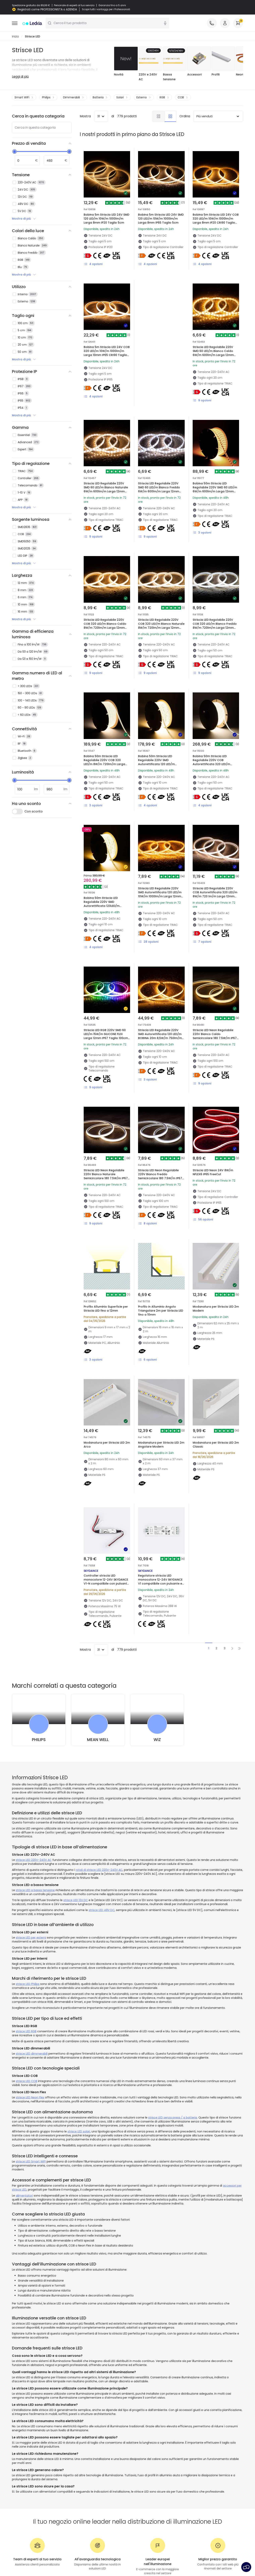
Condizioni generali (42, 2561)
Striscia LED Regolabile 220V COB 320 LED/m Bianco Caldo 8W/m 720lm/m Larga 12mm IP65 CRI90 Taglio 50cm (106, 595)
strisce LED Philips (27, 1865)
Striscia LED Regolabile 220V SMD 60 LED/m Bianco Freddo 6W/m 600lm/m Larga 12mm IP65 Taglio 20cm (161, 471)
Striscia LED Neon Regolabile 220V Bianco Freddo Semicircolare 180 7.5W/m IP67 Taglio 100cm (160, 1090)
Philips (48, 98)
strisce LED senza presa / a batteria (172, 1999)
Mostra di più (24, 219)
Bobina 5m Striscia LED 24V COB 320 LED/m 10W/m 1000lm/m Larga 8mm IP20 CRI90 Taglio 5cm (216, 221)
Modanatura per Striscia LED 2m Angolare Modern (160, 1333)
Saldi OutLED (79, 2512)
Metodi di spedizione (26, 2490)
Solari (122, 98)
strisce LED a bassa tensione (35, 1771)
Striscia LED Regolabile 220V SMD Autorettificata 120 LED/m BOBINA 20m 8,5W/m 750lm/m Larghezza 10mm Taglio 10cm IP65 (160, 969)
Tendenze (137, 2484)
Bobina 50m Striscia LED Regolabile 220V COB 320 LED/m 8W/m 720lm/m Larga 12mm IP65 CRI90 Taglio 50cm (107, 722)
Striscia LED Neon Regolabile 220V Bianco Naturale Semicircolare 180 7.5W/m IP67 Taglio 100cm (106, 1090)
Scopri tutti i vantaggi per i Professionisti (106, 9)
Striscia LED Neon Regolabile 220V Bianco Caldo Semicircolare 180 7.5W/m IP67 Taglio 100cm (214, 966)
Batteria (100, 98)
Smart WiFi (24, 98)
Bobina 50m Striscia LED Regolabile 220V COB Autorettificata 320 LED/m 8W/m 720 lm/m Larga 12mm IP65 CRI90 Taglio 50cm (215, 722)
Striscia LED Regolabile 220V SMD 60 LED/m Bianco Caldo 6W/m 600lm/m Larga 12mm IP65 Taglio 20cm (215, 339)
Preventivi (77, 2501)
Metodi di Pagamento (27, 2495)
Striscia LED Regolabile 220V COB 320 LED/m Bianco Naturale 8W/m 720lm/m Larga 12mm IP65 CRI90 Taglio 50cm (161, 598)
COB (183, 98)
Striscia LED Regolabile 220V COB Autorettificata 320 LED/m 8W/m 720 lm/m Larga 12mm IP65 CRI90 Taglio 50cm (216, 845)
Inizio (15, 37)
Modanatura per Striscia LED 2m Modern (215, 1209)
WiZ (157, 1621)
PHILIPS (39, 1621)
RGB (164, 98)
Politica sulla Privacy (75, 2561)
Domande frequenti (26, 2506)
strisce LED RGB (26, 1913)
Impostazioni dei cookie (149, 2561)
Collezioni (136, 2512)
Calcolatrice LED (82, 2495)
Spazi (133, 2501)
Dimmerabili (73, 98)
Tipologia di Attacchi (85, 2490)
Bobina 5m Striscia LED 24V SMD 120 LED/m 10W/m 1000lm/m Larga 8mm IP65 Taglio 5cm (161, 219)
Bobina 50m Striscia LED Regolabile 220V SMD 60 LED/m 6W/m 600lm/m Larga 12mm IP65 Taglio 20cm (216, 471)
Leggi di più (20, 76)
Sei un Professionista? (27, 2501)
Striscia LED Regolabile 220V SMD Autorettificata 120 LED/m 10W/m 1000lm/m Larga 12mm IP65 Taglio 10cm (160, 843)
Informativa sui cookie (111, 2561)
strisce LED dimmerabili (32, 1935)
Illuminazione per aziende (88, 2506)
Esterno (143, 98)
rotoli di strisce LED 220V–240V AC (99, 1751)
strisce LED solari (79, 2013)
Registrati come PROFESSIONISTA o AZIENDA (47, 9)
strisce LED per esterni (31, 1819)
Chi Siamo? (20, 2478)
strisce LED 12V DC (75, 1781)
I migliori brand (81, 2484)
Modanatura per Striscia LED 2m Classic (215, 1333)
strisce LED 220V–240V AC (34, 1741)
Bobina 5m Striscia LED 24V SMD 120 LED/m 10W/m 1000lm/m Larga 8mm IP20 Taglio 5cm (106, 219)
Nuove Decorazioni (143, 2495)
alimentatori (24, 2077)
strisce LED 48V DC (102, 1791)
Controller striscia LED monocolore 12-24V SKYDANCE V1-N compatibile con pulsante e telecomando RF (106, 1464)
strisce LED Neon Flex (30, 1979)
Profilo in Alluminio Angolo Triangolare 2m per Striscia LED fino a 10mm (159, 1212)
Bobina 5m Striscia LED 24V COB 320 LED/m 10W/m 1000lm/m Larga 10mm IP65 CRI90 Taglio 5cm (107, 353)
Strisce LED (32, 37)
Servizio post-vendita (187, 2561)
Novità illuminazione (85, 2478)
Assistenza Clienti (24, 2484)
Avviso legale (218, 2561)
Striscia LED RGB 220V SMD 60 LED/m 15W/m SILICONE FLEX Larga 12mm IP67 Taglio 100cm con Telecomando (107, 966)
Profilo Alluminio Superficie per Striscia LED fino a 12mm (105, 1209)
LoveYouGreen (140, 2517)
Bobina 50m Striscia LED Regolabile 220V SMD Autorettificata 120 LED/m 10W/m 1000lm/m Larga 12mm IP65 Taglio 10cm (158, 722)
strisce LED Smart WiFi (31, 2043)
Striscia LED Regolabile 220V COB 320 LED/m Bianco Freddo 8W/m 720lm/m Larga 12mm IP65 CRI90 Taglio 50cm (216, 598)
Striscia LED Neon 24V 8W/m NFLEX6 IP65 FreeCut (215, 1085)
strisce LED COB (26, 1962)
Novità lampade (141, 2478)
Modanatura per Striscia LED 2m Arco (106, 1333)
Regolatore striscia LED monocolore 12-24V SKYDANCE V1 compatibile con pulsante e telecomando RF (160, 1464)
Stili (132, 2506)
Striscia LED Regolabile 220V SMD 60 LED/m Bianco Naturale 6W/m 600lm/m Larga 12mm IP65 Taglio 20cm (107, 471)
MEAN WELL (98, 1621)
